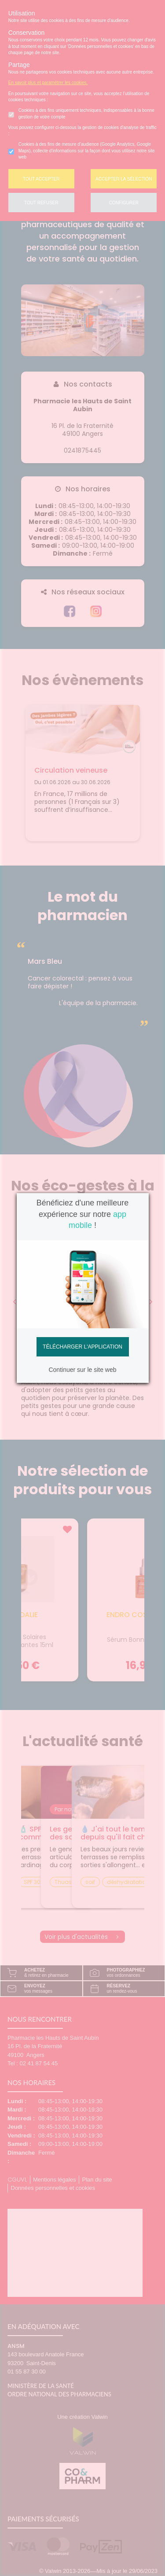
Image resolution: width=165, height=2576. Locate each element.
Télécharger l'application (82, 1347)
